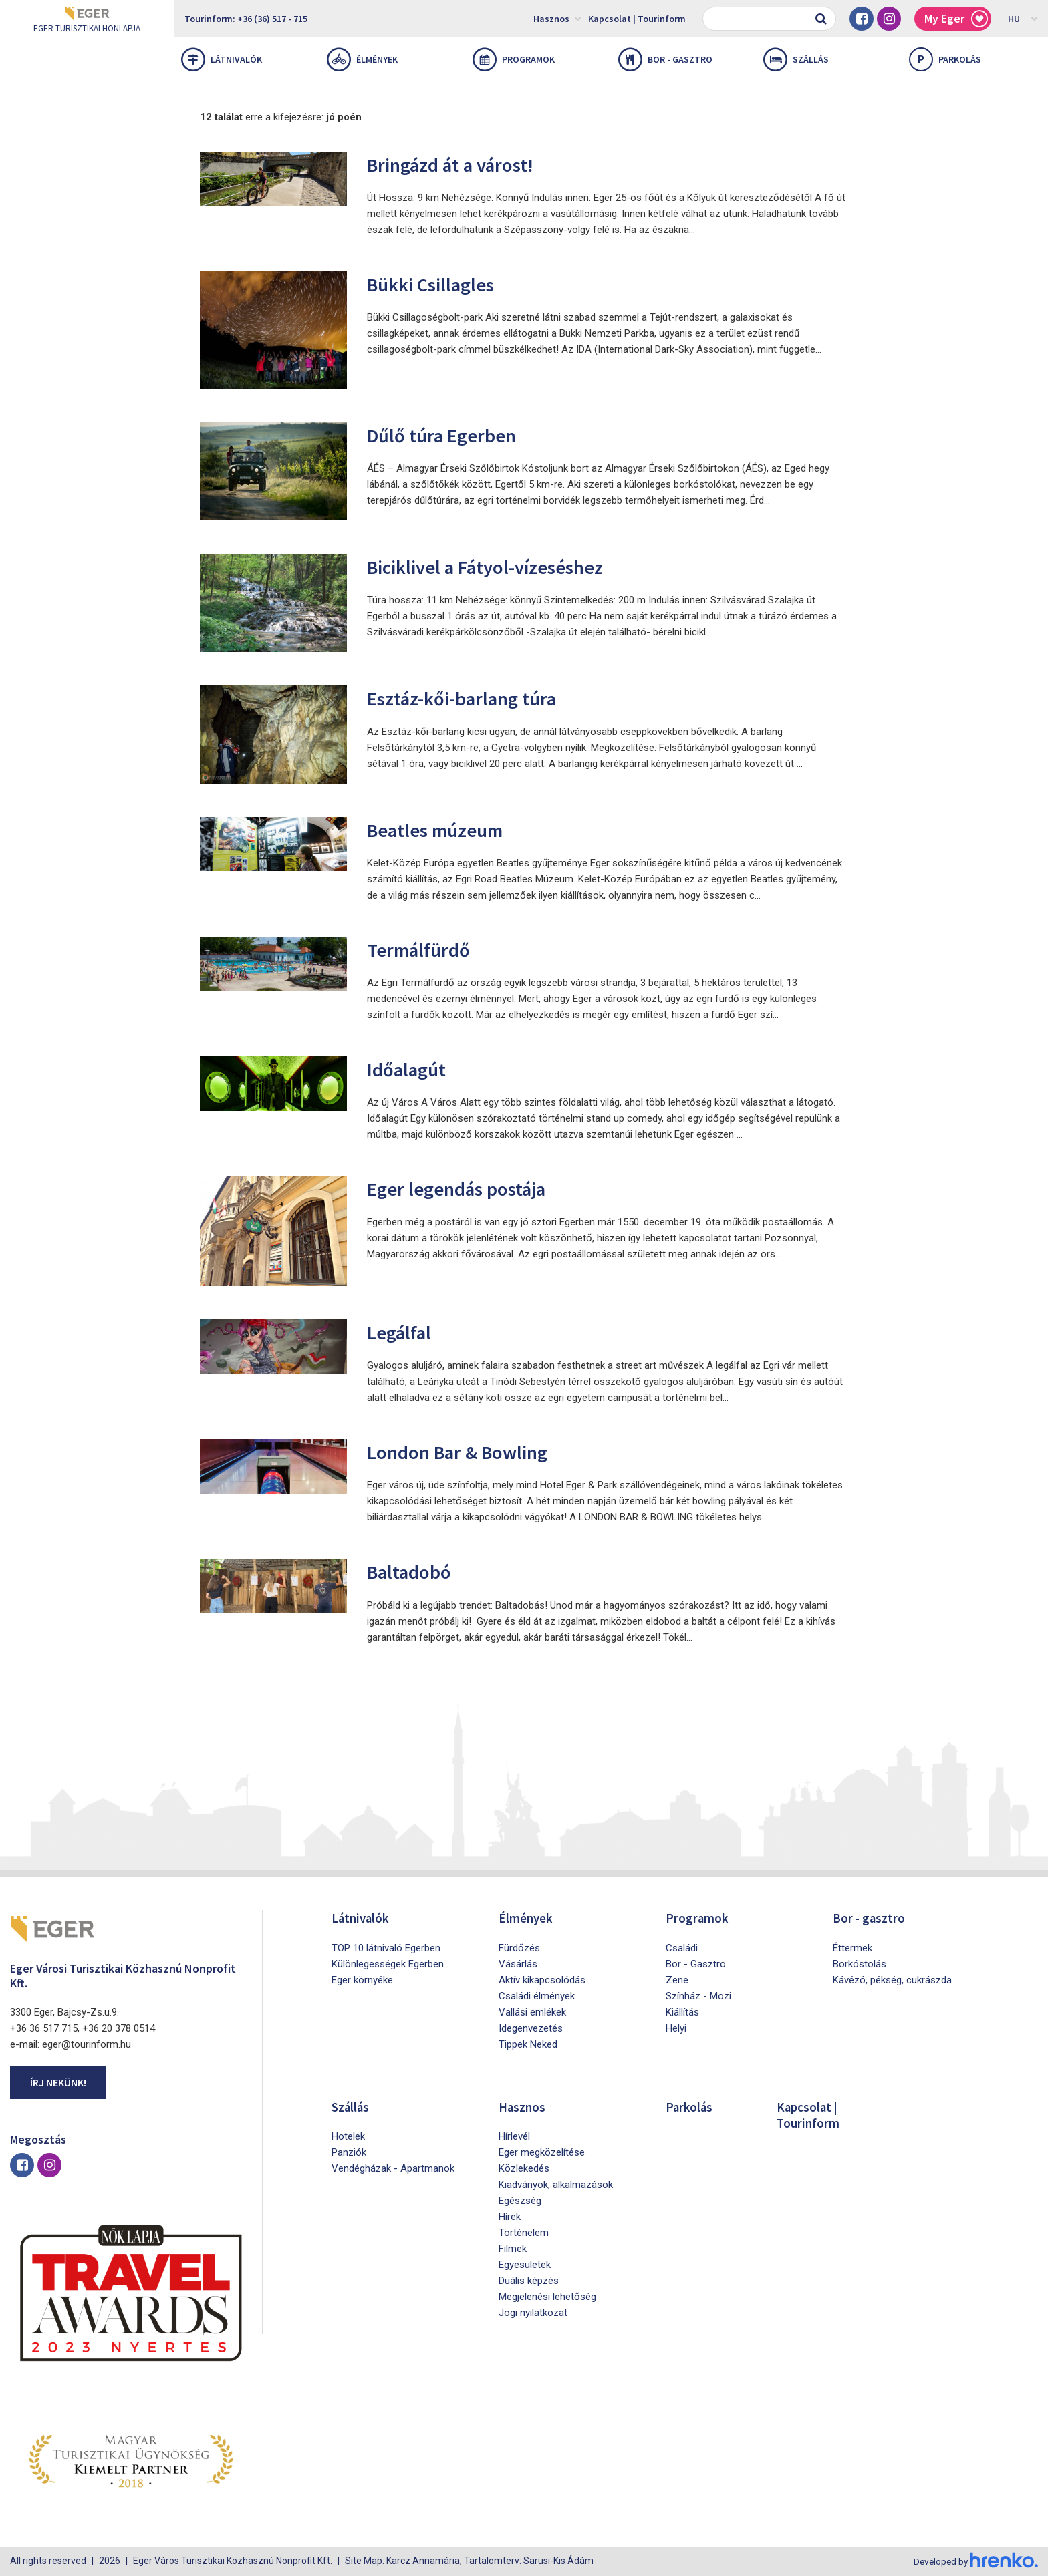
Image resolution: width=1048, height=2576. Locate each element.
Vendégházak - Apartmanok (393, 2168)
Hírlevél (514, 2136)
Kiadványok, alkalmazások (556, 2184)
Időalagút (409, 1069)
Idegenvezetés (531, 2028)
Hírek (510, 2216)
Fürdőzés (519, 1947)
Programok (514, 59)
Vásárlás (518, 1963)
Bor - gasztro (665, 59)
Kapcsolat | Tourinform (637, 19)
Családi (682, 1947)
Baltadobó (413, 1571)
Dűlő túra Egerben (447, 435)
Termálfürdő (422, 949)
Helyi (676, 2028)
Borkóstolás (859, 1963)
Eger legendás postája (464, 1188)
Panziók (349, 2152)
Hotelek (348, 2136)
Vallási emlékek (532, 2011)
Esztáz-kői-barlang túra (469, 698)
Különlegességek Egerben (388, 1963)
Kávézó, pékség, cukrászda (892, 1979)
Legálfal (402, 1332)
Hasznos (557, 18)
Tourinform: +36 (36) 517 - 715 (245, 19)
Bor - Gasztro (696, 1963)
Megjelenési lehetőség (547, 2296)
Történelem (524, 2232)
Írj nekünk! (58, 2082)
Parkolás (690, 2106)
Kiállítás (682, 2011)
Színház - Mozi (698, 1995)
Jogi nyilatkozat (533, 2312)
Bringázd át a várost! (458, 164)
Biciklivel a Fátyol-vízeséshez (495, 566)
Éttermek (852, 1947)
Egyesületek (525, 2264)
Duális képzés (529, 2280)
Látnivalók (221, 59)
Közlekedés (524, 2168)
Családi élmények (537, 1995)
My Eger (956, 19)
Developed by (974, 2561)
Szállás (796, 59)
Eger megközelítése (542, 2152)
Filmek (513, 2248)
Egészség (520, 2200)
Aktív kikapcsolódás (542, 1979)
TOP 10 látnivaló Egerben (386, 1947)
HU (1023, 18)
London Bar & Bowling (465, 1451)
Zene (677, 1979)
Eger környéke (362, 1979)
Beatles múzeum (441, 829)
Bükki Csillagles (436, 284)
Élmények (362, 59)
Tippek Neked (528, 2044)
